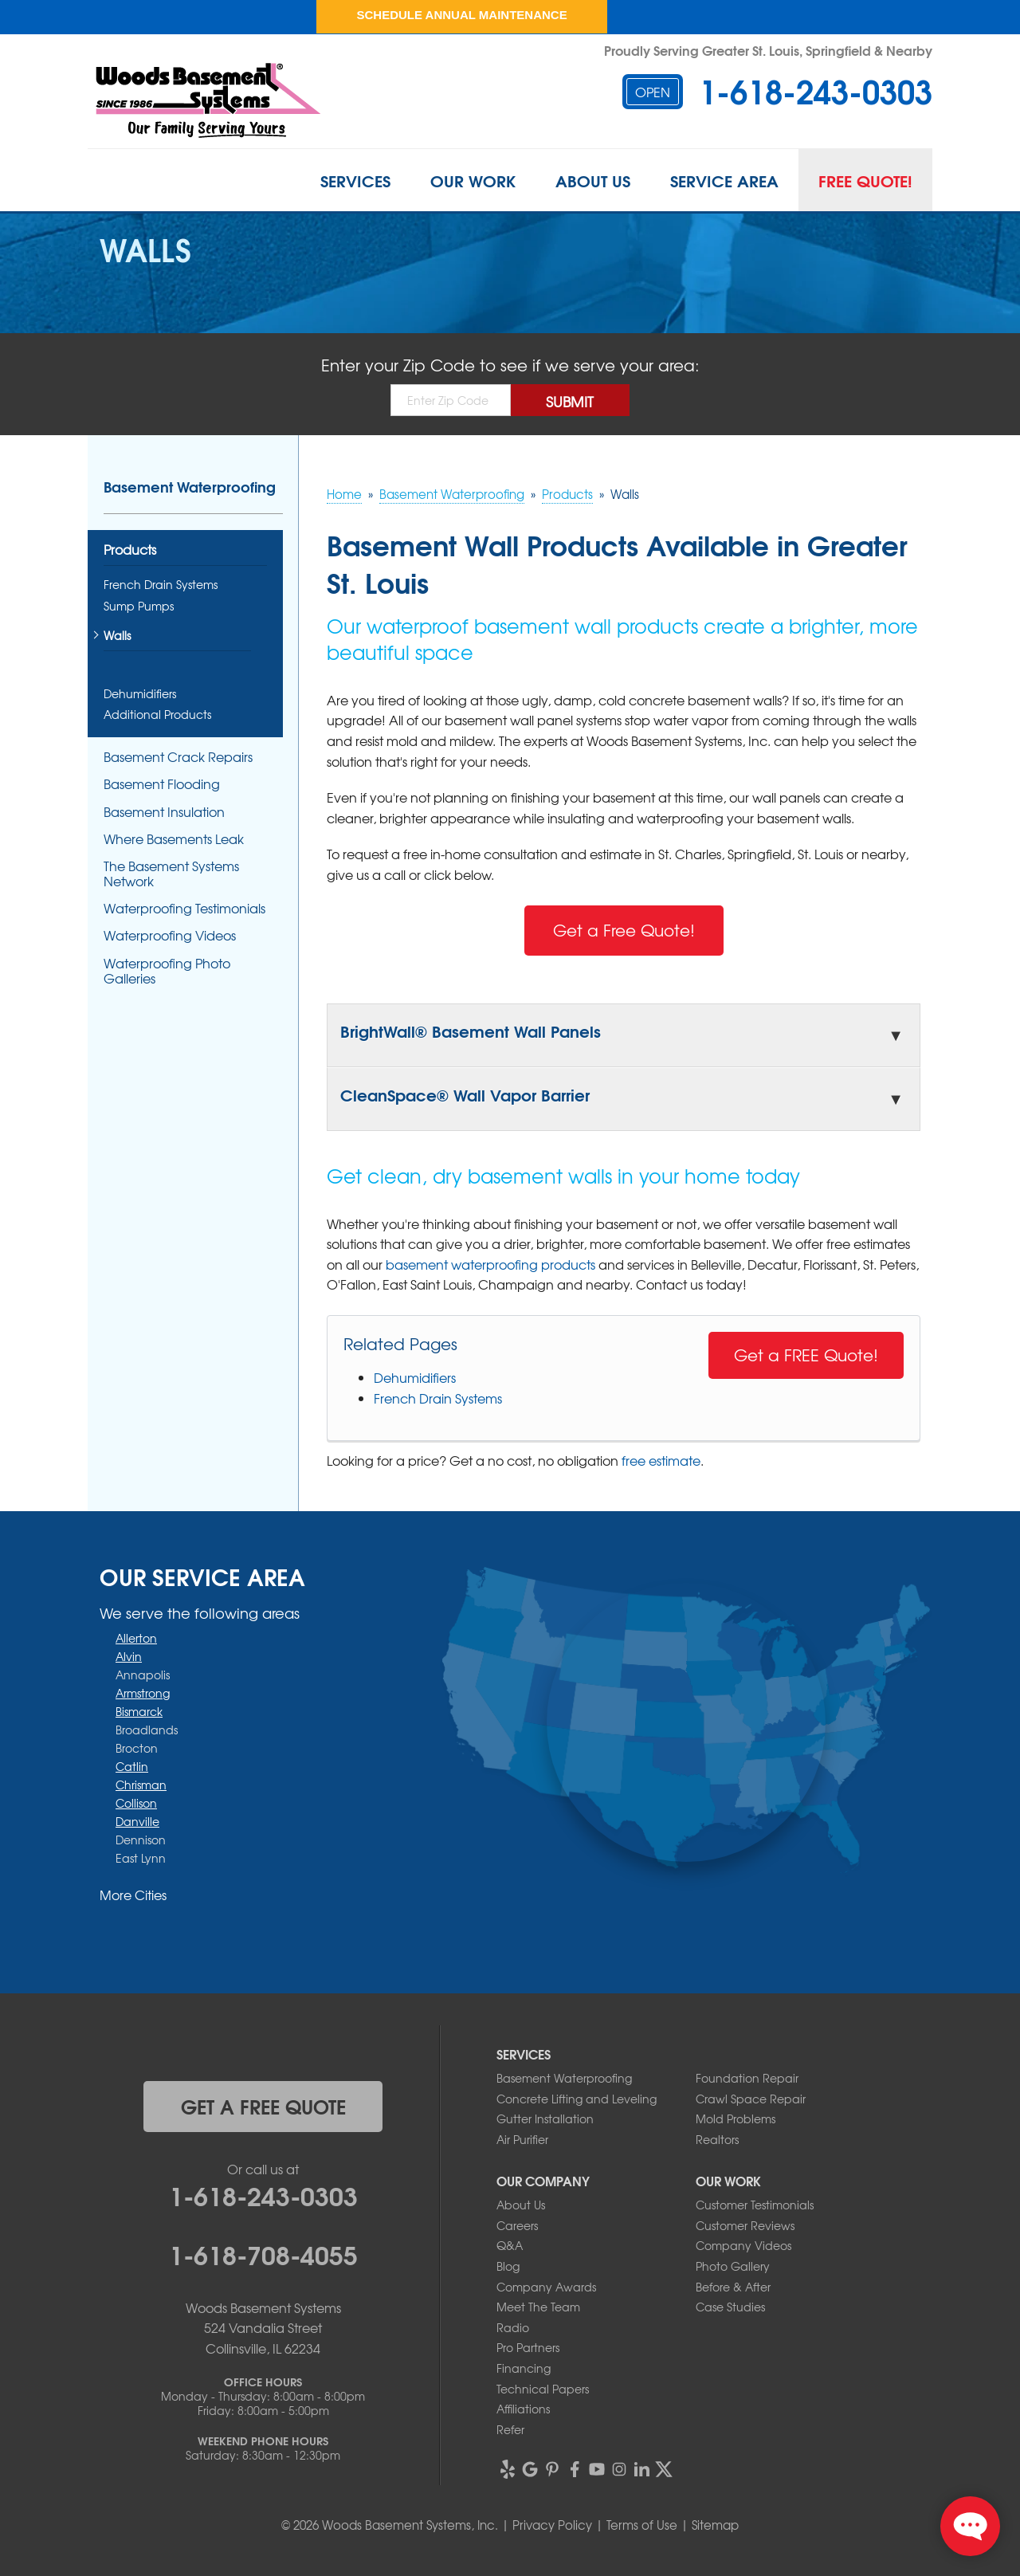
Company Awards (546, 2287)
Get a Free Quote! (624, 929)
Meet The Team (538, 2307)
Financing (523, 2368)
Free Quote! (865, 180)
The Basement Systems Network (171, 873)
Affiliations (523, 2409)
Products (130, 550)
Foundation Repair (747, 2078)
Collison (136, 1803)
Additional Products (157, 714)
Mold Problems (735, 2118)
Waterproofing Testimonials (184, 908)
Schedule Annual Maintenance (461, 15)
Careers (517, 2225)
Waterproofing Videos (170, 935)
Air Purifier (522, 2139)
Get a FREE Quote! (806, 1354)
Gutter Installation (545, 2118)
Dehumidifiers (415, 1377)
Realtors (717, 2139)
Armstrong (143, 1693)
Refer (510, 2429)
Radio (512, 2327)
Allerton (136, 1638)
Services (355, 180)
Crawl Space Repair (751, 2099)
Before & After (733, 2287)
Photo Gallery (733, 2266)
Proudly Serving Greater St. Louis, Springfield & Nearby (768, 50)
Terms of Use (641, 2525)
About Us (592, 180)
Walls (117, 636)
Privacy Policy (552, 2525)
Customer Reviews (745, 2225)
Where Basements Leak (174, 838)
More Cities (133, 1894)
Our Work (473, 180)
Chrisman (141, 1785)
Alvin (129, 1656)
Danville (137, 1821)
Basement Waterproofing (190, 486)
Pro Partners (527, 2347)
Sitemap (715, 2525)
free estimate (661, 1460)
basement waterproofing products (490, 1264)
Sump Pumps (139, 606)
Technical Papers (542, 2389)
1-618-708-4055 (263, 2253)
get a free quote (263, 2106)
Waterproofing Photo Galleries (167, 971)
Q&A (509, 2245)
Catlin (132, 1766)
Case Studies (730, 2307)
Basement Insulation (164, 811)
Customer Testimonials (755, 2205)
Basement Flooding (162, 783)
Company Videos (743, 2245)
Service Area (724, 180)
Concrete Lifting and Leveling (576, 2099)
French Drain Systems (438, 1398)
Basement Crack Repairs (178, 756)
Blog (508, 2266)
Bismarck (139, 1711)
